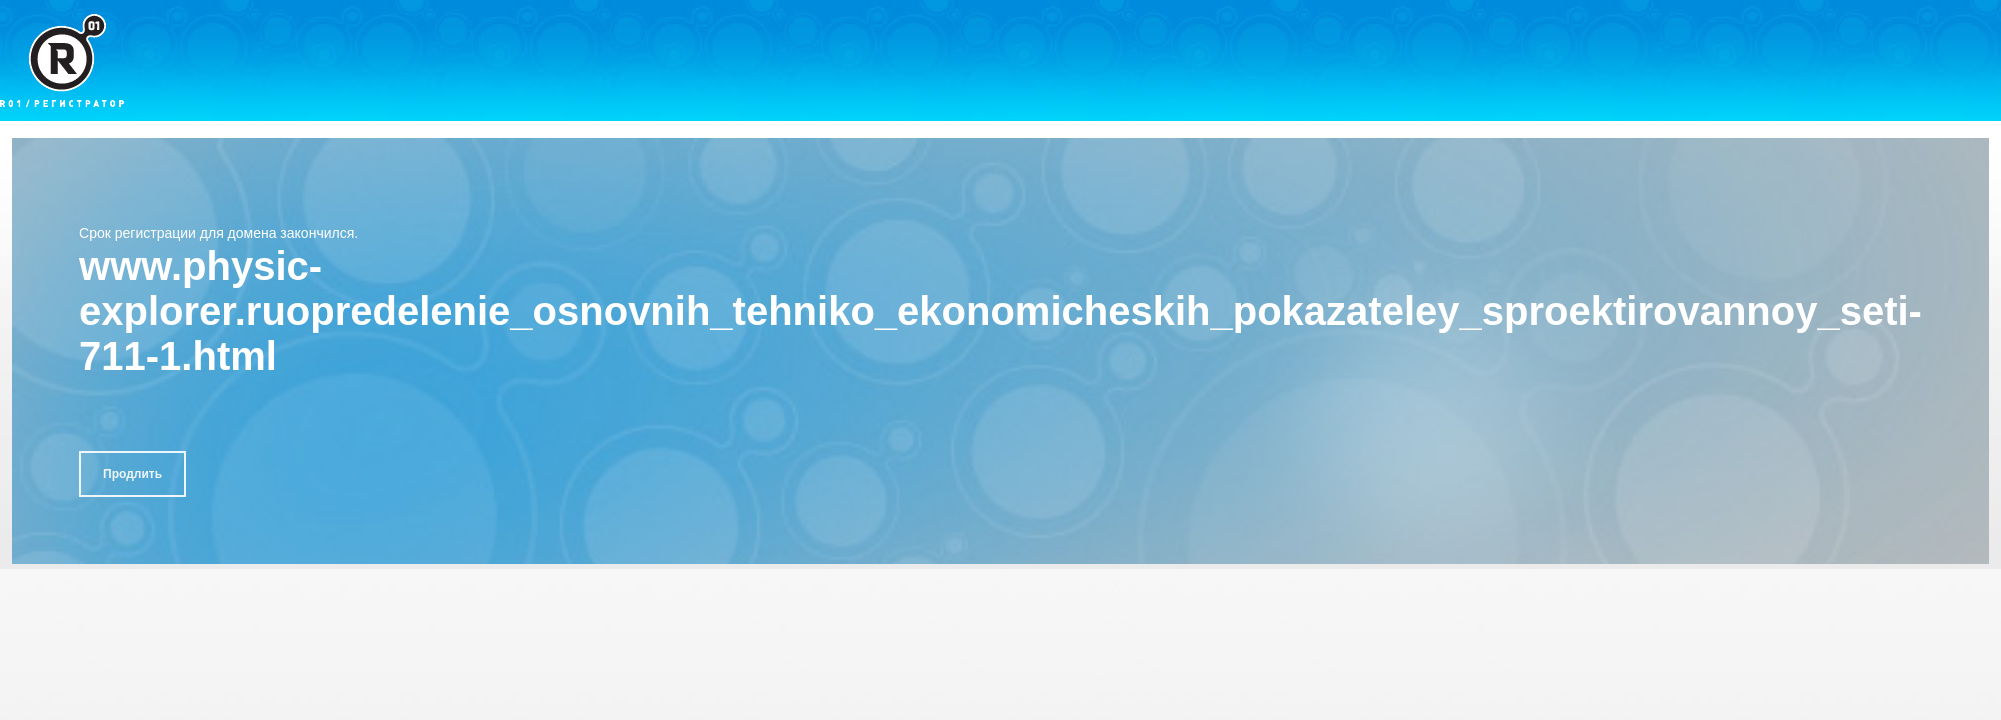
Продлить (132, 474)
